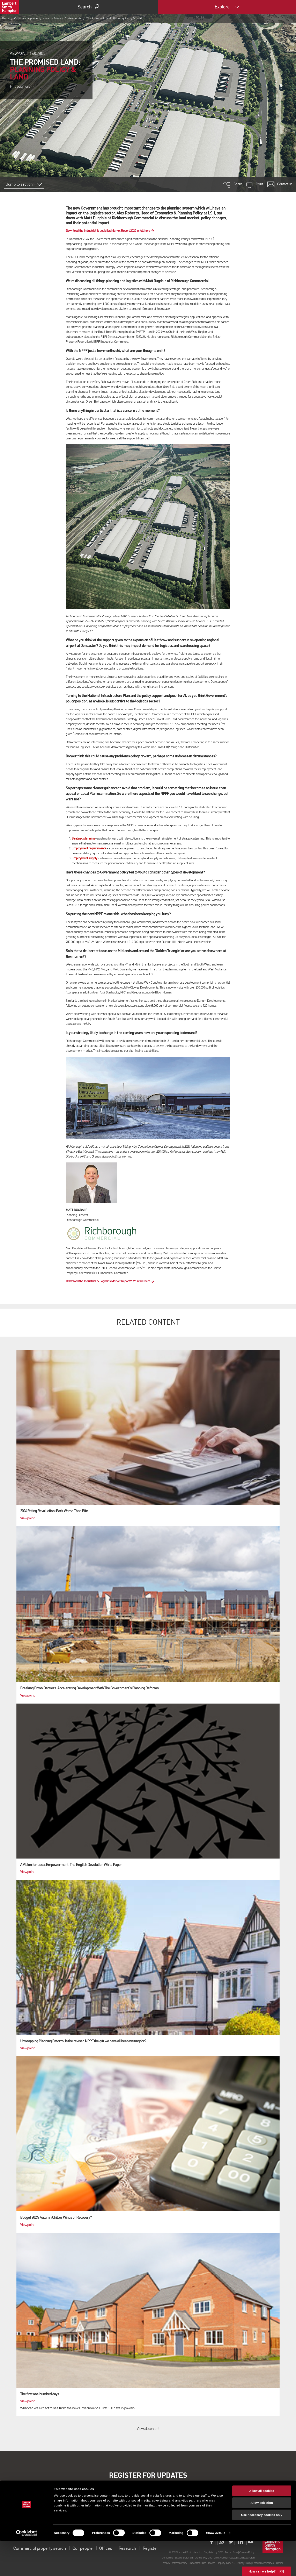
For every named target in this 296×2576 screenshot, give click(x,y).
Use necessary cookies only (261, 2550)
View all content (148, 2429)
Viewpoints (75, 18)
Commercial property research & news (38, 18)
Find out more (23, 87)
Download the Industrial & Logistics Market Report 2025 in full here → (110, 231)
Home (5, 18)
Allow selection (261, 2538)
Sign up (147, 2504)
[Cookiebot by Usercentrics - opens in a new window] (27, 2568)
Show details (215, 2568)
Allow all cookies (261, 2525)
